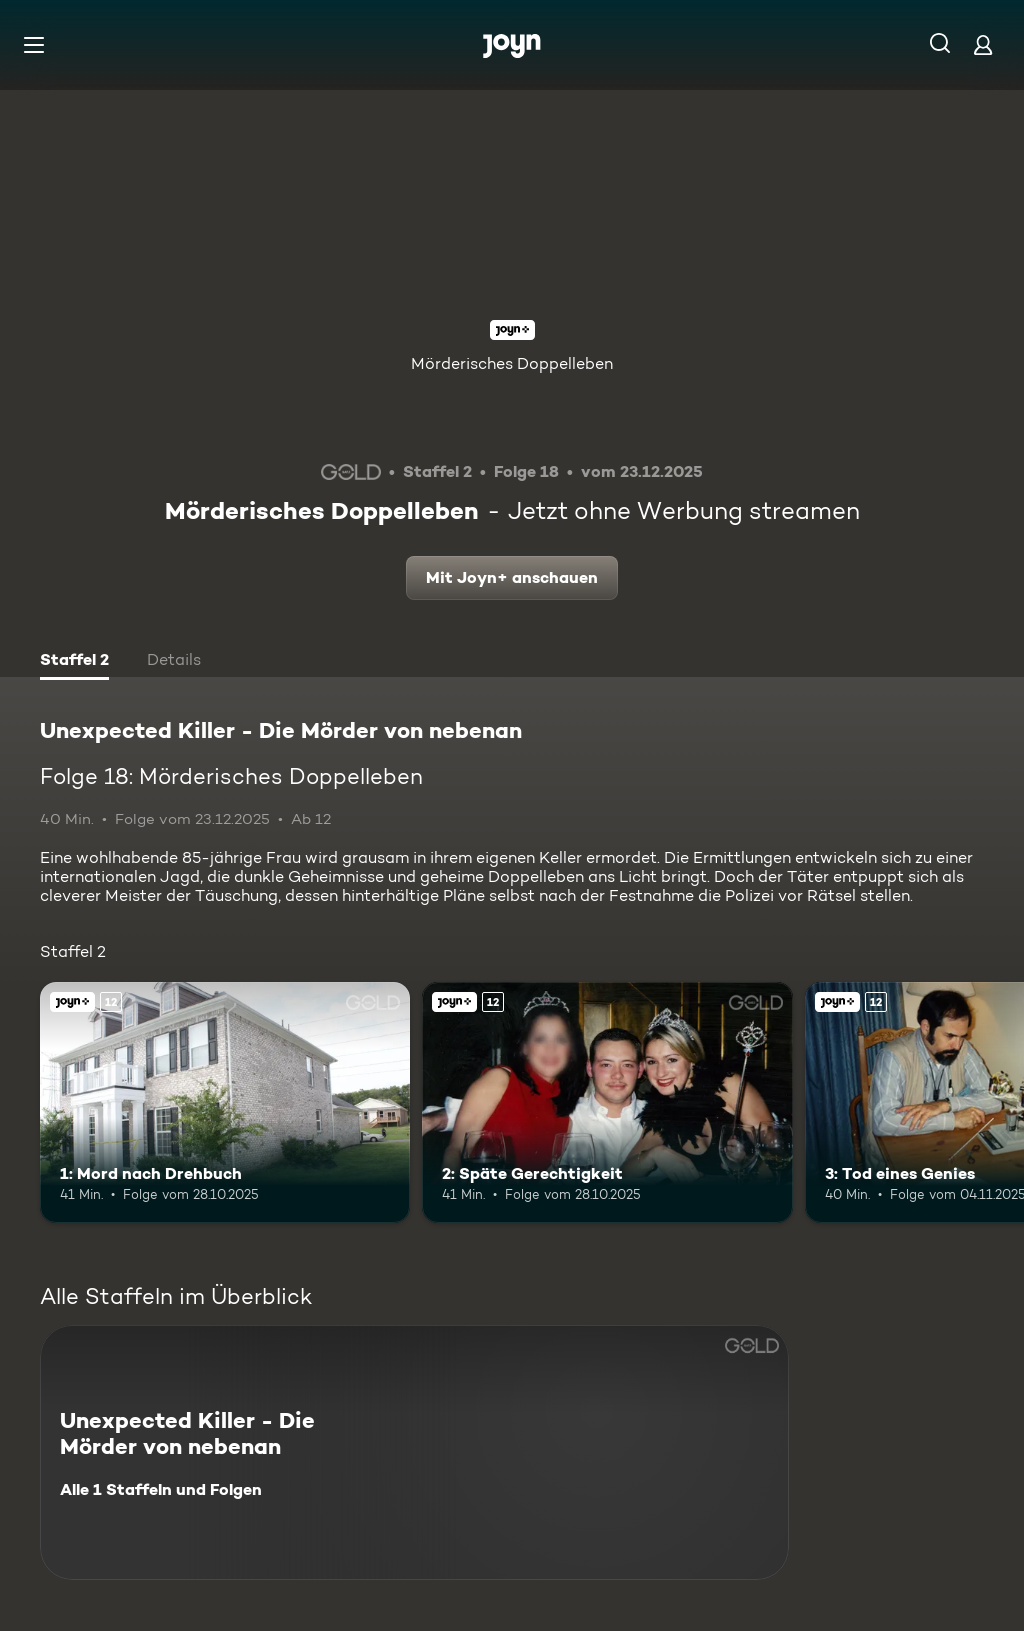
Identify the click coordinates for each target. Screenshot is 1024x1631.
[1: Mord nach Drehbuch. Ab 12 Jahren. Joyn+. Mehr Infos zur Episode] (225, 1102)
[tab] (74, 662)
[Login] (983, 44)
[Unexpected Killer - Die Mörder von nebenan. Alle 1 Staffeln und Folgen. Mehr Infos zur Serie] (414, 1452)
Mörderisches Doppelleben (512, 363)
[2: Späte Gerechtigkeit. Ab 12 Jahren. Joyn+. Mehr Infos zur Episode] (607, 1102)
